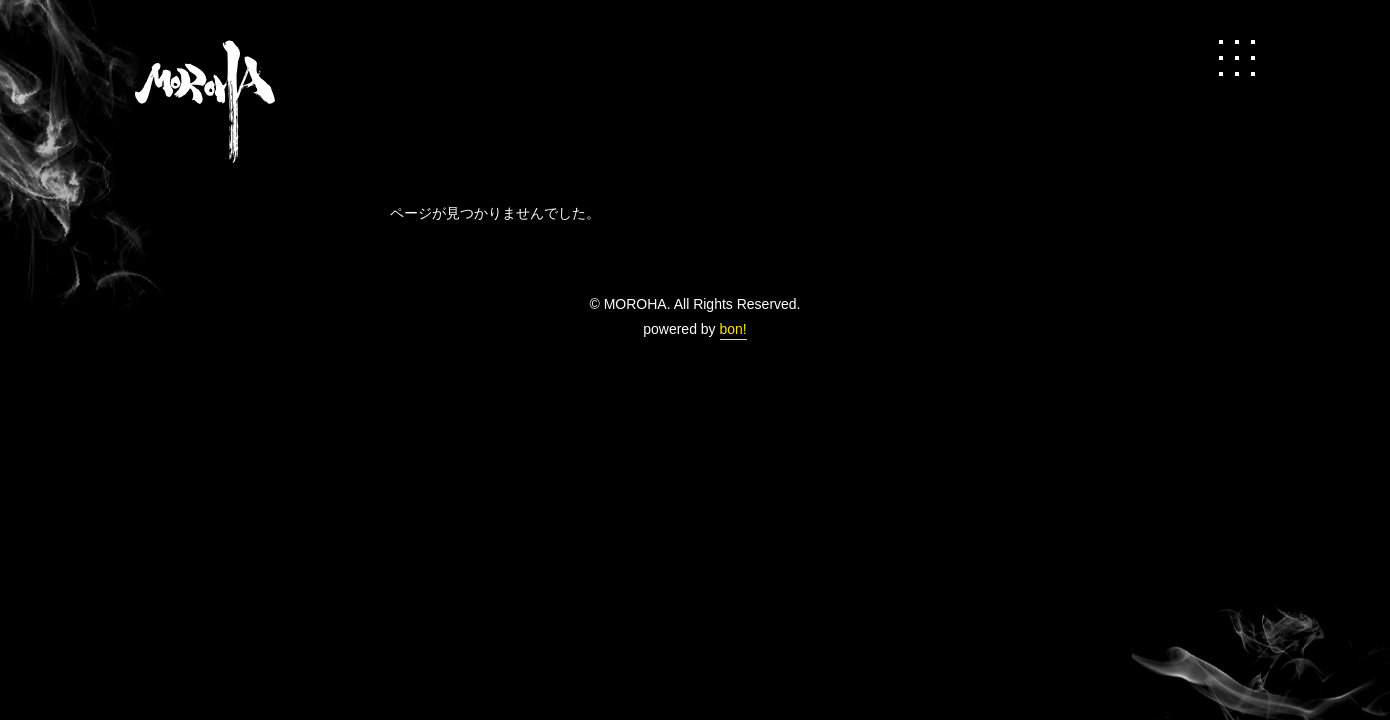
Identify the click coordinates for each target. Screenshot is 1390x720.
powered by (695, 329)
